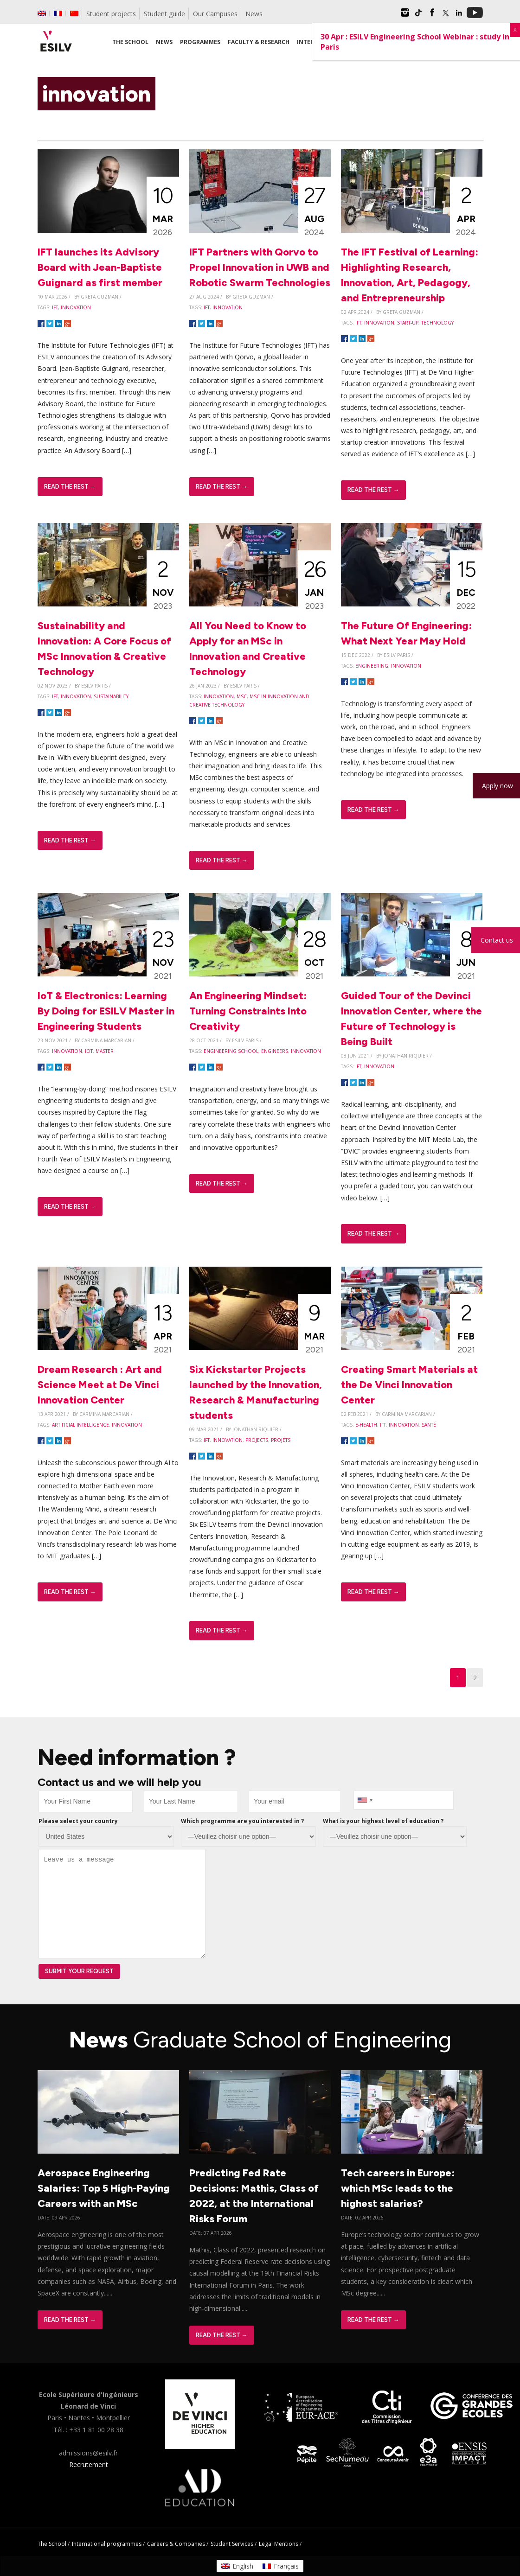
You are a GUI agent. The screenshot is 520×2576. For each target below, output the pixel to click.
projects (256, 1440)
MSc (242, 696)
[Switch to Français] (280, 2566)
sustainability (111, 696)
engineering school (231, 1051)
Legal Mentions (278, 2544)
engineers (274, 1051)
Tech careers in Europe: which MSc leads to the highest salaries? (398, 2188)
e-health (366, 1425)
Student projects (111, 13)
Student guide (164, 13)
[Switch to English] (237, 2566)
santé (429, 1425)
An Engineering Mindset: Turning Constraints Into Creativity (248, 1011)
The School (52, 2544)
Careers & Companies (176, 2544)
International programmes (106, 2544)
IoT (89, 1051)
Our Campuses (215, 13)
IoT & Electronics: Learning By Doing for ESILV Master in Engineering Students (106, 1011)
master (105, 1051)
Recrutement (88, 2464)
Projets (280, 1440)
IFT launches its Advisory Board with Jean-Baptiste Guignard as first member (100, 267)
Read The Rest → (70, 486)
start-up (407, 322)
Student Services (232, 2544)
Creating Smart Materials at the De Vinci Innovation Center (409, 1384)
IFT (55, 307)
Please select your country (78, 1821)
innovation (76, 307)
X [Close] (515, 30)
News (254, 13)
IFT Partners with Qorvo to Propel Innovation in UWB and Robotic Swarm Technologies (259, 267)
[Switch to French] (58, 13)
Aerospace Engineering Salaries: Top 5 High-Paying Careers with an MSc (104, 2188)
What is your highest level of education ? (383, 1821)
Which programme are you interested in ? (242, 1821)
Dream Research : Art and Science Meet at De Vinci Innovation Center (100, 1384)
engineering (371, 666)
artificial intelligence (80, 1425)
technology (437, 322)
